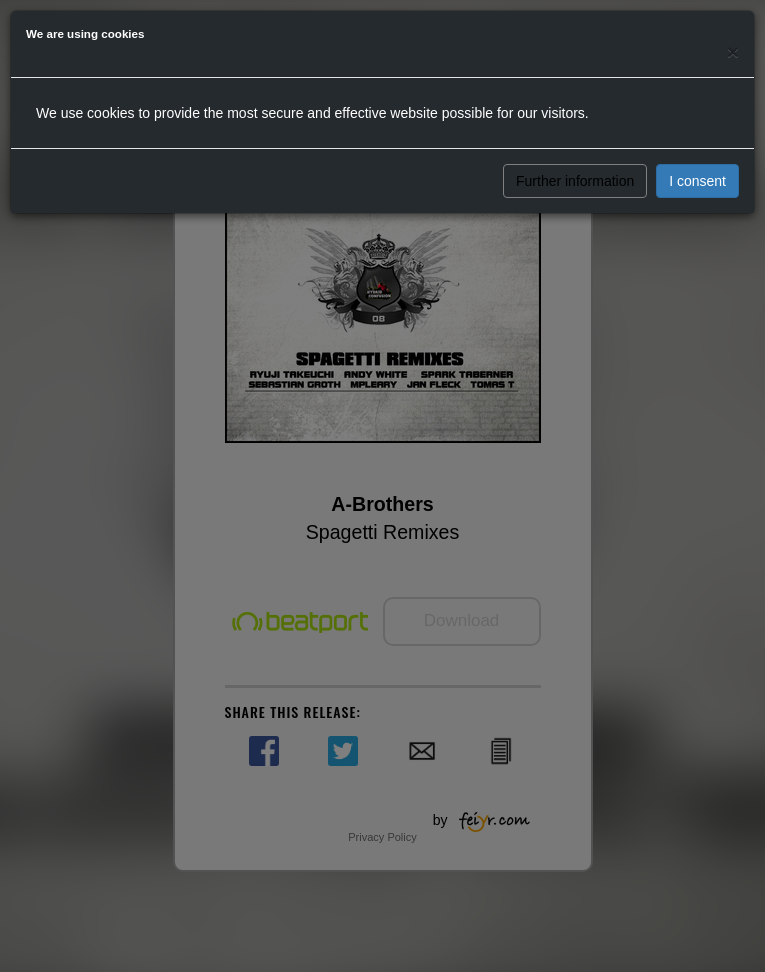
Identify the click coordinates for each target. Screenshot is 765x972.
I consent (697, 181)
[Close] (733, 51)
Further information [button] (575, 181)
